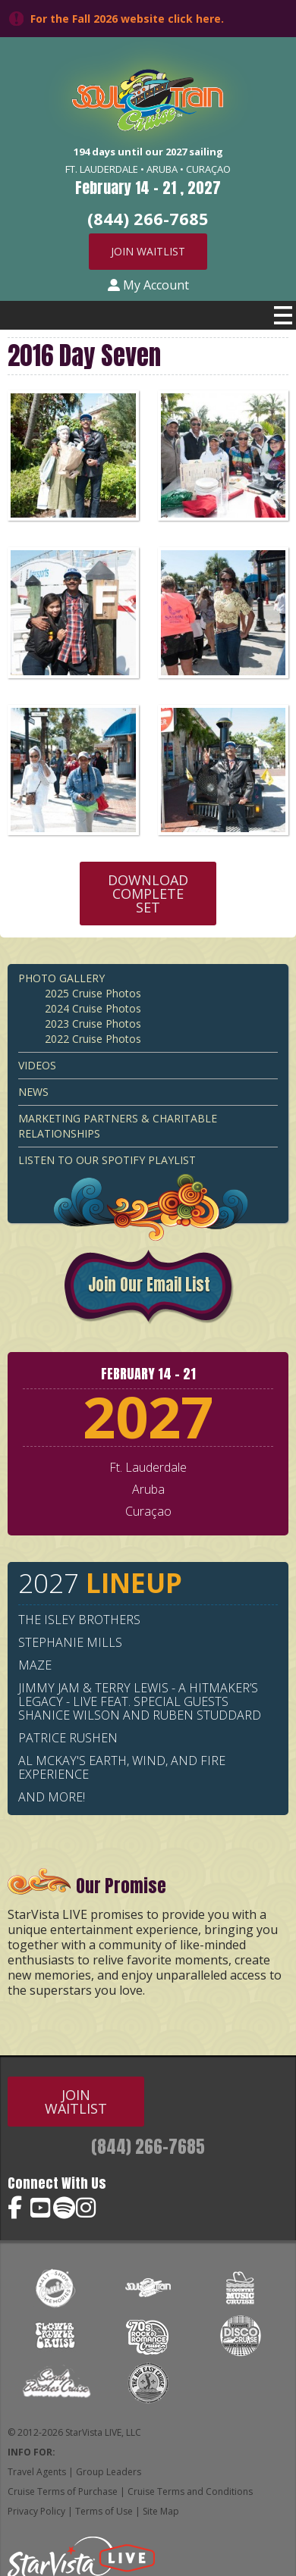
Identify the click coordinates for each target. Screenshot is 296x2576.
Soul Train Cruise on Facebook (19, 2207)
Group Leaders (108, 2471)
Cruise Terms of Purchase (63, 2491)
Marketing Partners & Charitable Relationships (117, 1126)
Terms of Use (104, 2511)
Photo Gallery (61, 978)
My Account (148, 285)
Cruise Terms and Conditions (190, 2491)
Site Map (161, 2511)
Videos (37, 1065)
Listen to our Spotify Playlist (107, 1160)
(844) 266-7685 (148, 2146)
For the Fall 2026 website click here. (127, 18)
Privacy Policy (36, 2511)
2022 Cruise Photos (93, 1038)
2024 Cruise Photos (93, 1008)
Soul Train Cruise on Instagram (87, 2207)
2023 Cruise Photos (93, 1023)
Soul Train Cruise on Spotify (64, 2207)
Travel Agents (37, 2471)
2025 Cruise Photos (93, 993)
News (33, 1092)
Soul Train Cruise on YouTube (41, 2207)
